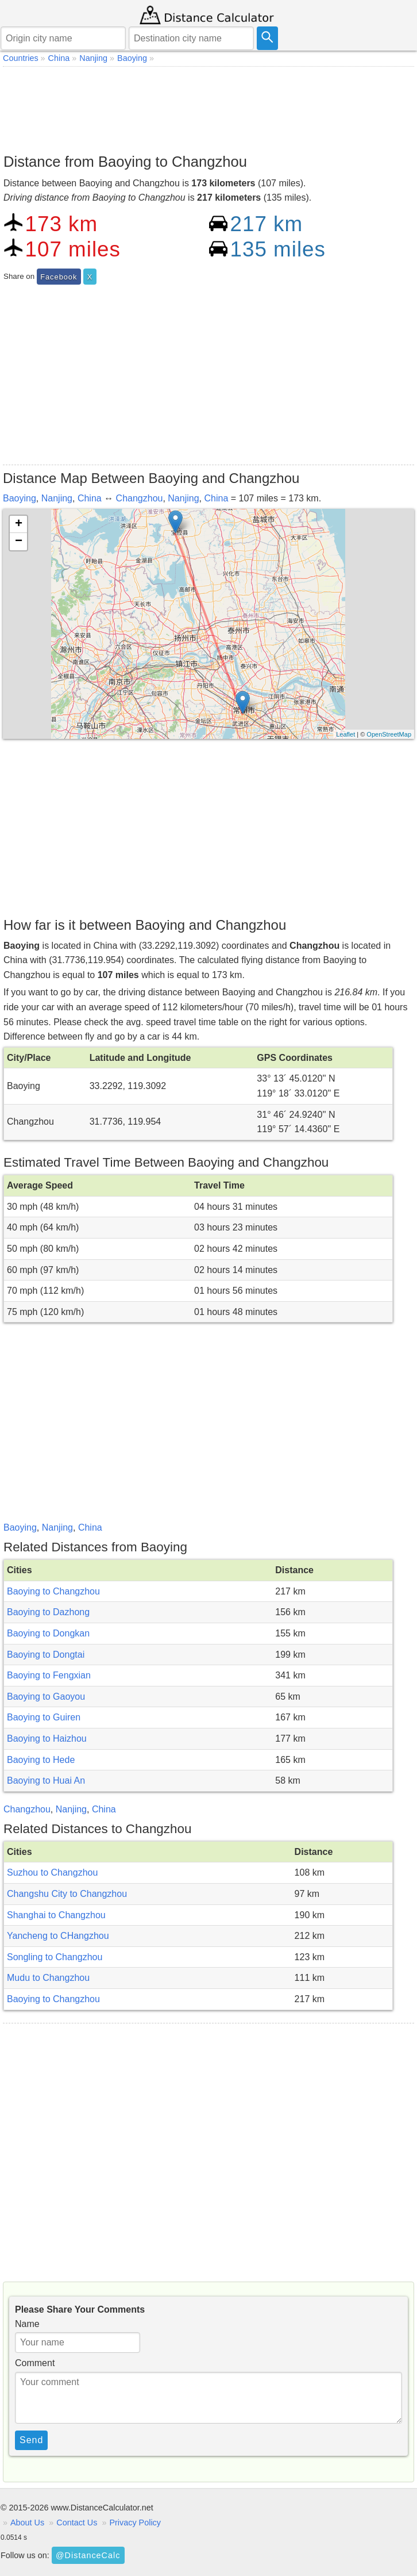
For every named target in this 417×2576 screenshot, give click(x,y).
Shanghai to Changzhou (56, 1915)
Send (31, 2440)
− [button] (18, 541)
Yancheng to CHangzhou (58, 1936)
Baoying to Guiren (43, 1717)
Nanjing (56, 498)
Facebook (58, 277)
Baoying (19, 498)
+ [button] (18, 524)
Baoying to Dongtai (45, 1654)
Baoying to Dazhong (48, 1612)
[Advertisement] (208, 106)
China (90, 498)
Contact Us (76, 2522)
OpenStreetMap (388, 734)
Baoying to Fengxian (49, 1675)
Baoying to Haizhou (47, 1738)
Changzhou (139, 498)
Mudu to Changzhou (48, 1978)
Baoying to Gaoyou (46, 1696)
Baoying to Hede (41, 1760)
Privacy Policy (135, 2522)
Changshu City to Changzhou (67, 1894)
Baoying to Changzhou (53, 1591)
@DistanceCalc (88, 2555)
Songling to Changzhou (54, 1957)
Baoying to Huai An (46, 1780)
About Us (27, 2522)
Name (27, 2324)
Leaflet (345, 734)
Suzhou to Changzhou (52, 1872)
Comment (35, 2363)
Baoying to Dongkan (48, 1633)
